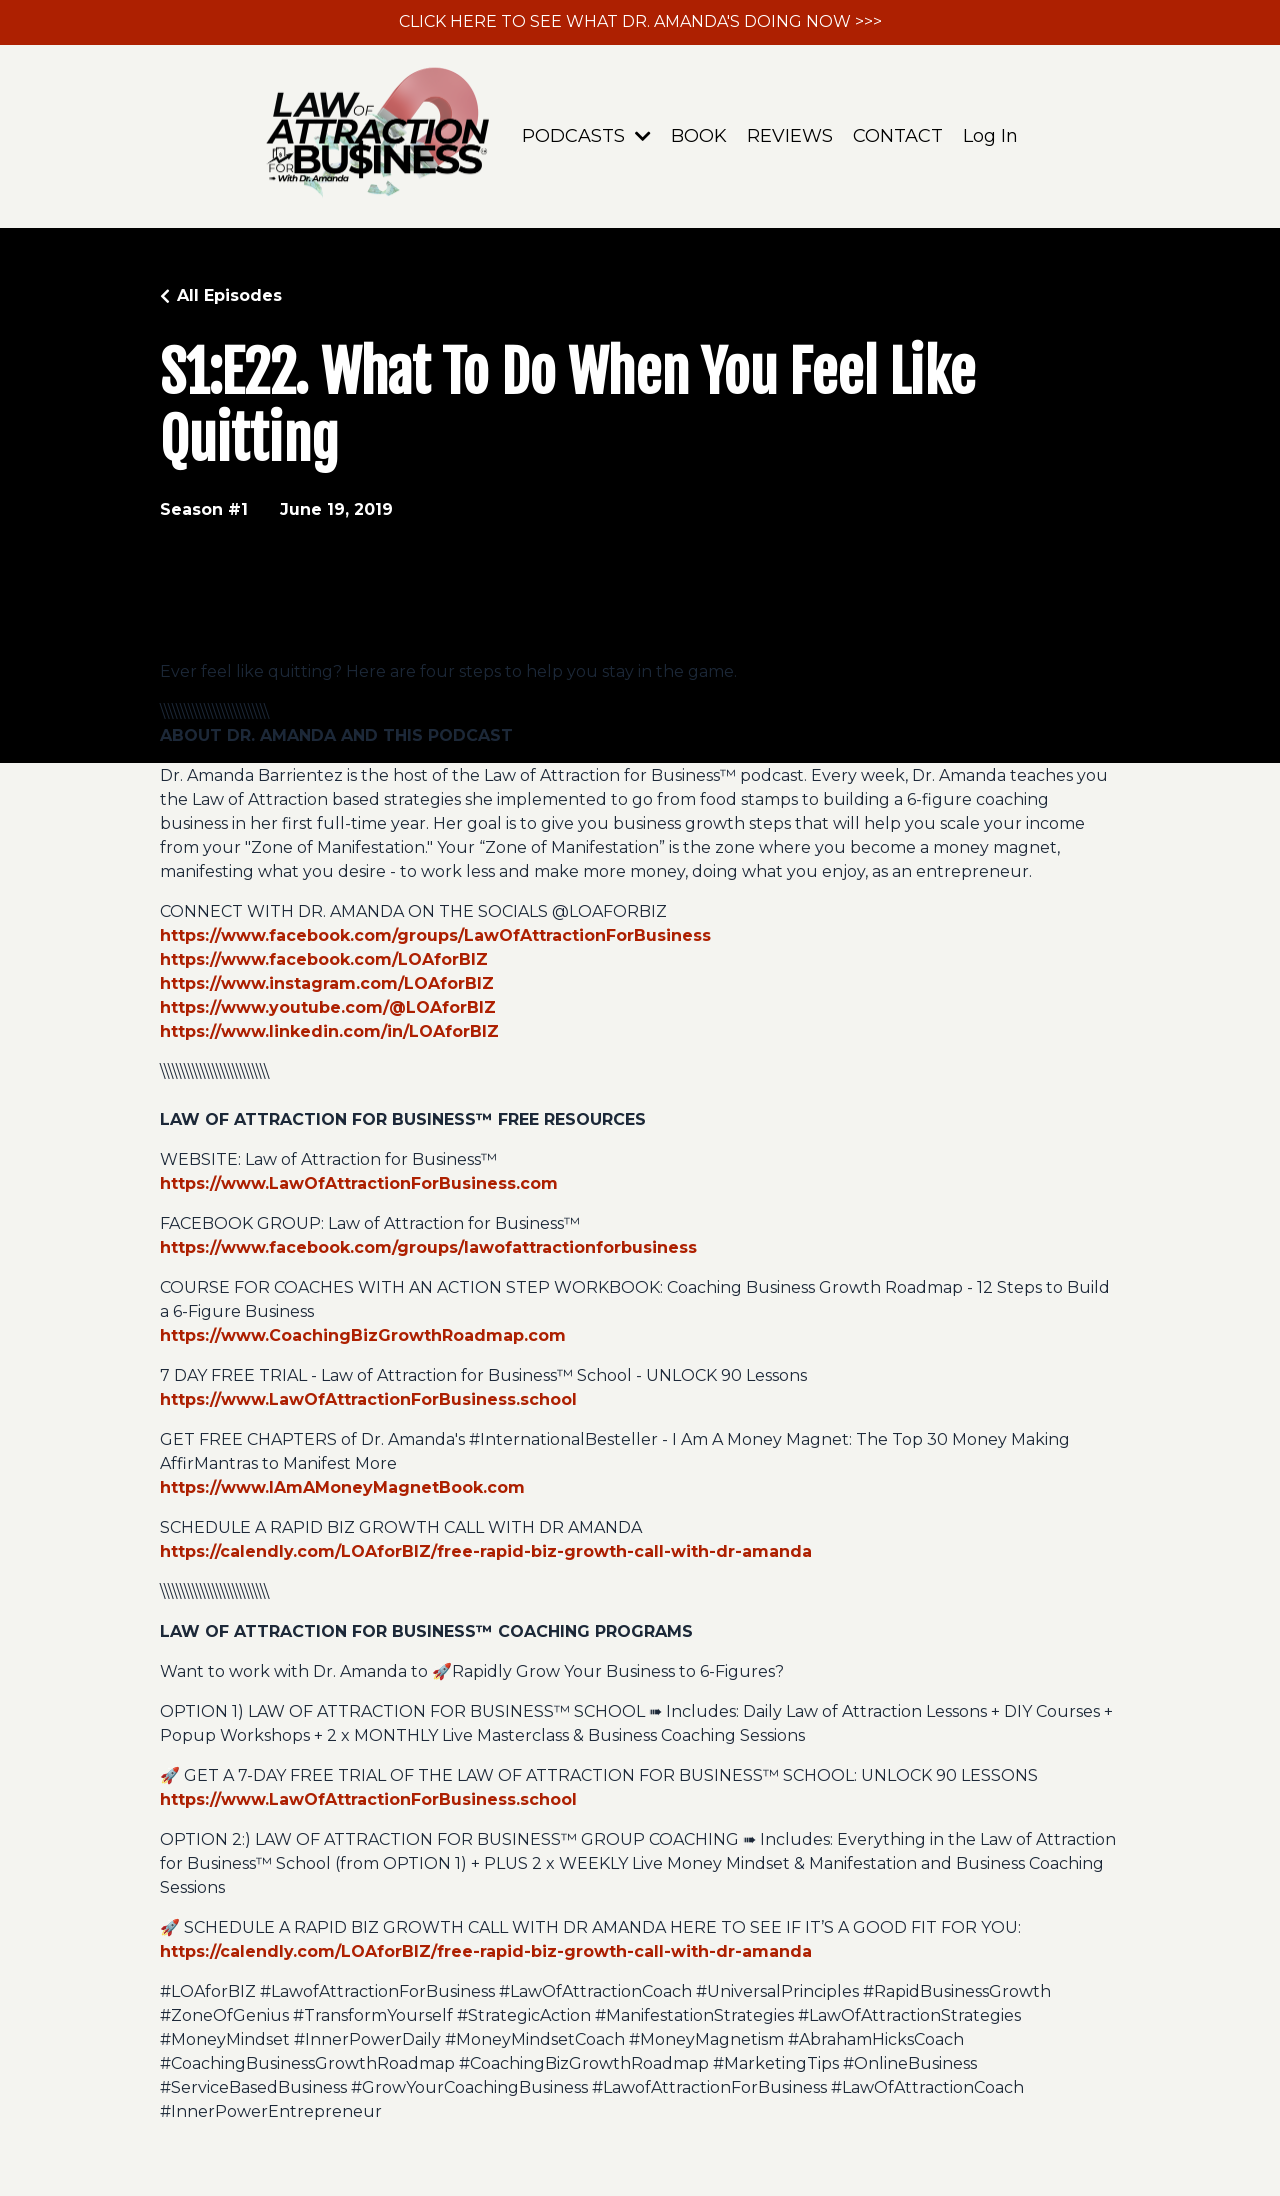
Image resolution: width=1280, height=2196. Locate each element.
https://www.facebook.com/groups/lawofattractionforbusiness (428, 1247)
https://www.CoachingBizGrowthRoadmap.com (363, 1335)
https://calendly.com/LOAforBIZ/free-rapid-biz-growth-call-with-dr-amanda (486, 1551)
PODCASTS (586, 136)
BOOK (699, 136)
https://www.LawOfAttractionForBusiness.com (359, 1183)
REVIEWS (790, 136)
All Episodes (229, 295)
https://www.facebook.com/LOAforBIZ (324, 959)
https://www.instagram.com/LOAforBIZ (327, 983)
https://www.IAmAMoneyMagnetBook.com (342, 1487)
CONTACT (898, 136)
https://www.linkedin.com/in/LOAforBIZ (329, 1031)
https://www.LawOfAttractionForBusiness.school (368, 1399)
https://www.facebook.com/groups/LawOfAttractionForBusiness (435, 935)
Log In (990, 136)
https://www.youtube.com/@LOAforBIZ (328, 1007)
